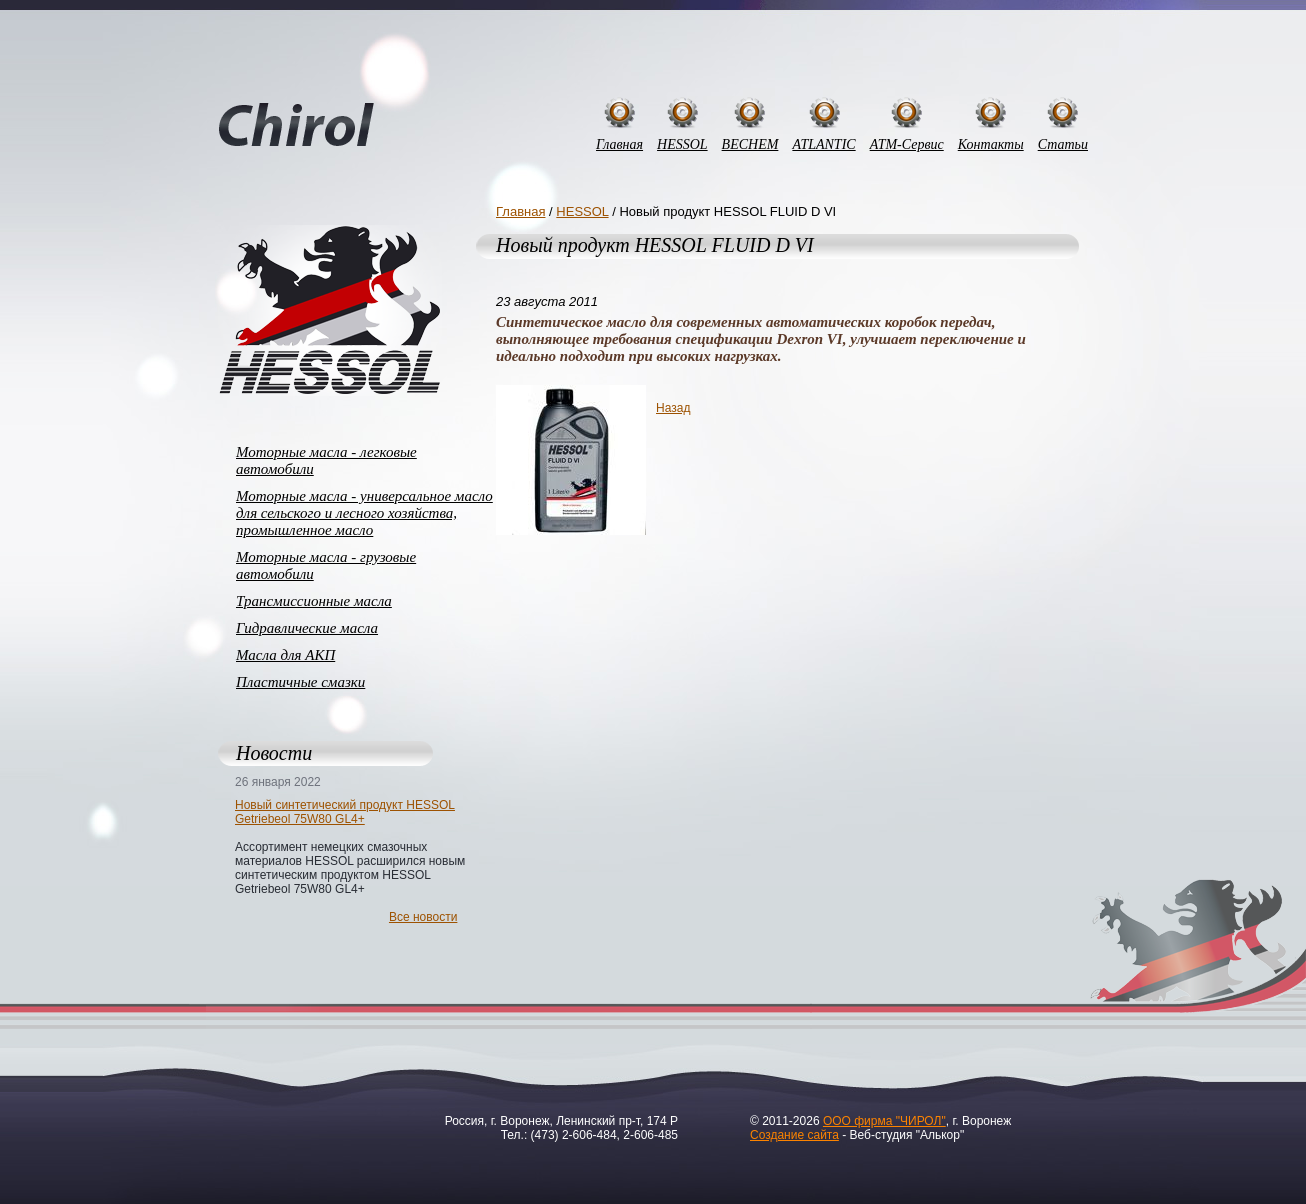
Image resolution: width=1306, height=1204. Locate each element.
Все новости (423, 917)
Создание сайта (794, 1135)
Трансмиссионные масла (314, 601)
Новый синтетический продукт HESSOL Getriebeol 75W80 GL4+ (345, 812)
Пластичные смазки (300, 682)
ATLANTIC (823, 144)
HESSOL (682, 144)
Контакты (991, 144)
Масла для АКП (285, 655)
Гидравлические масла (307, 628)
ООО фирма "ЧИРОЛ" (884, 1121)
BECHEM (750, 144)
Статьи (1063, 144)
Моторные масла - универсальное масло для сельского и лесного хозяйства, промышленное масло (364, 513)
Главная (619, 144)
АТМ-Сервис (907, 144)
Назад (673, 408)
